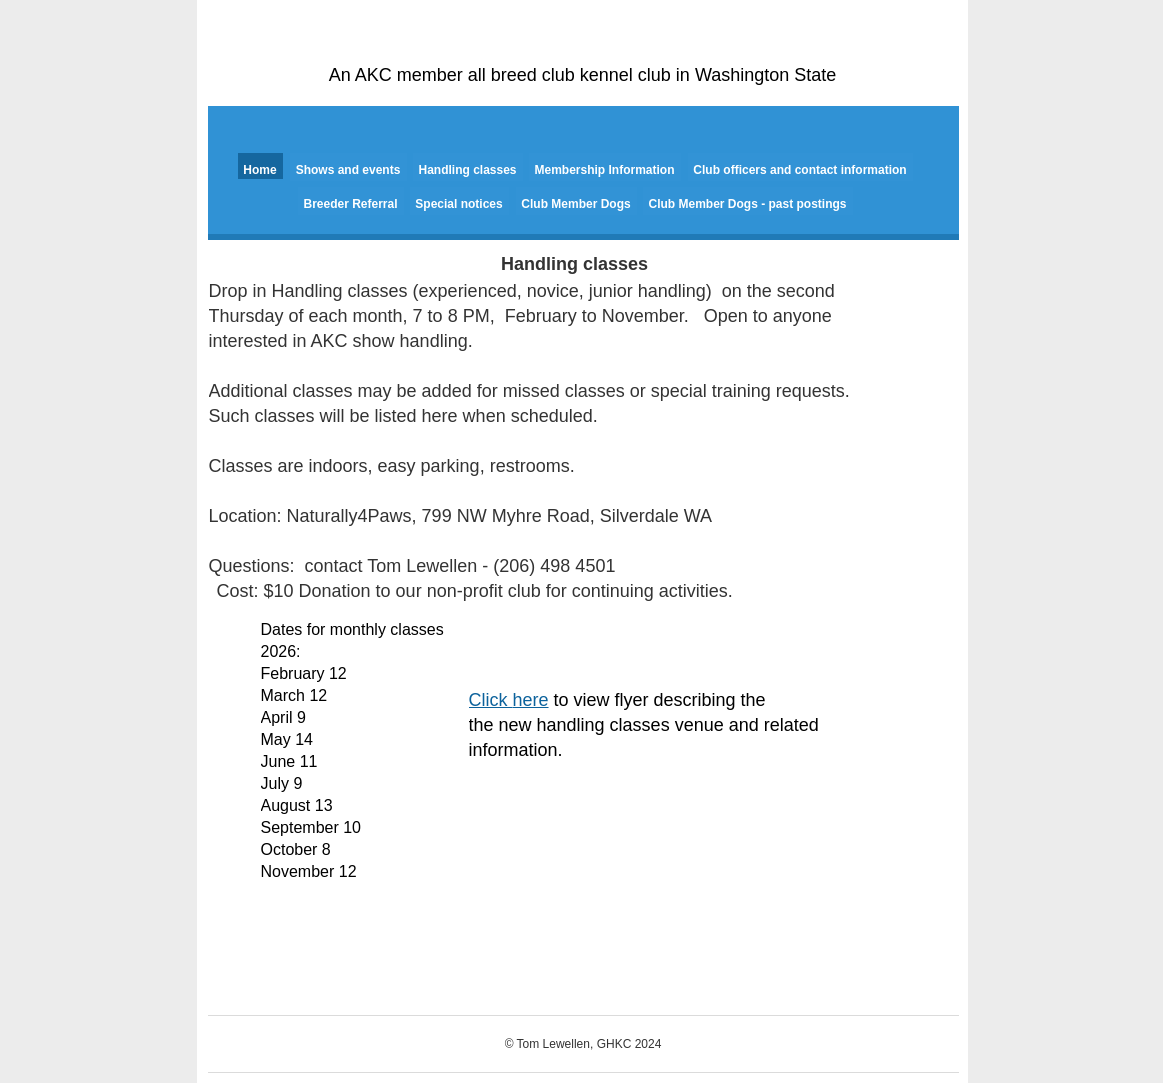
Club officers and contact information (799, 170)
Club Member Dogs (575, 204)
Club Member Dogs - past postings (747, 204)
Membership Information (604, 170)
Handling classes (467, 170)
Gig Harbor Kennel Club (583, 45)
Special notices (458, 204)
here (531, 700)
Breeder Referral (350, 204)
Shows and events (348, 170)
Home (259, 170)
